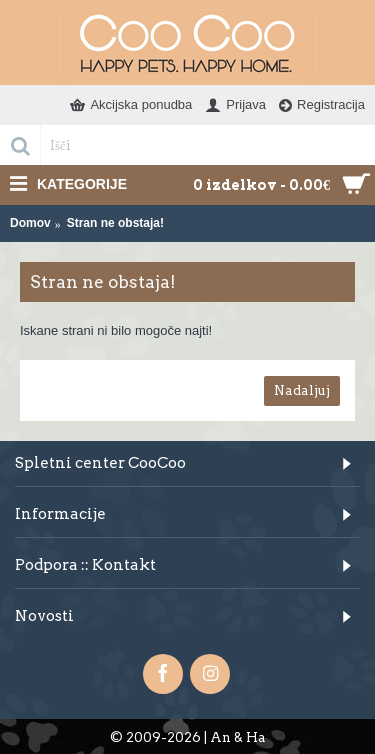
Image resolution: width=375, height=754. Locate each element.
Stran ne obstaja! (115, 223)
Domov (30, 223)
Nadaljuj (302, 390)
